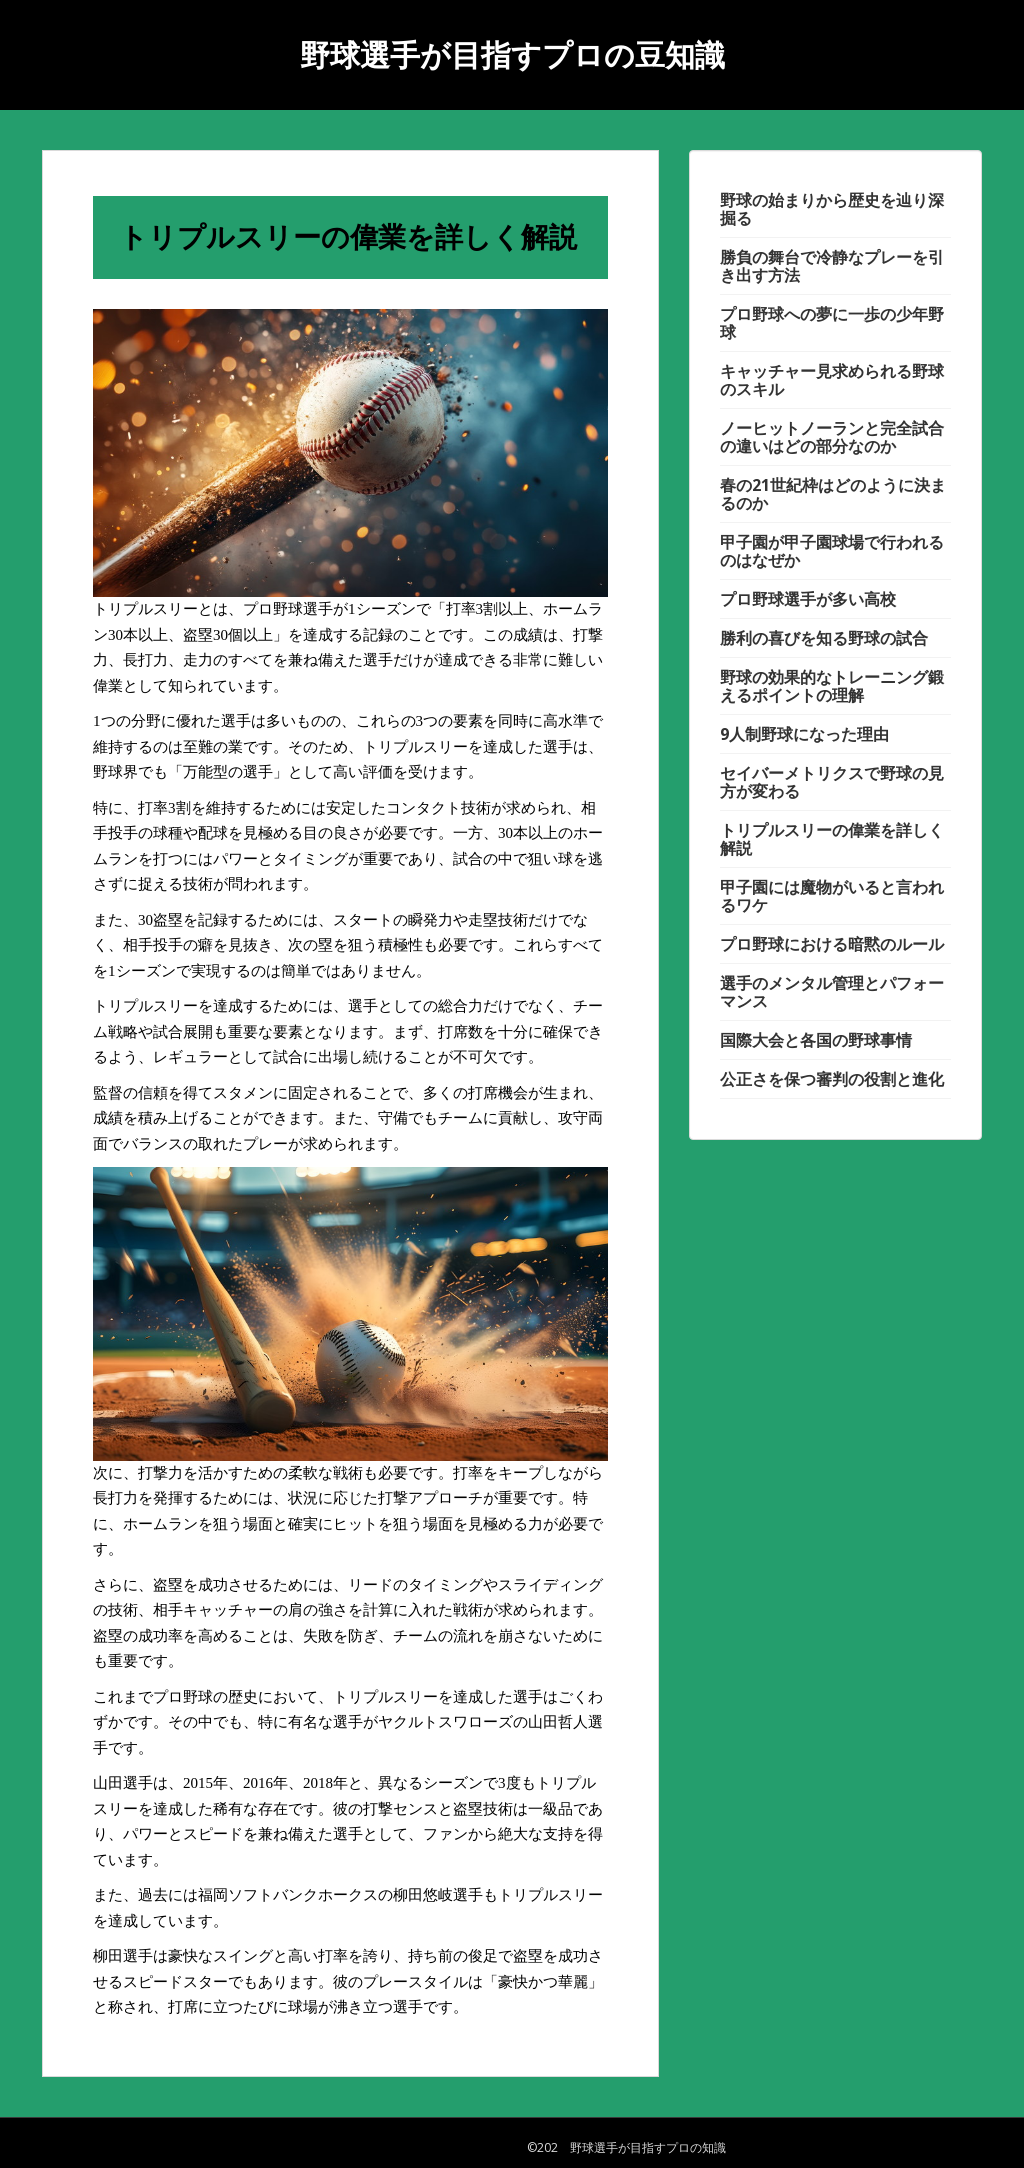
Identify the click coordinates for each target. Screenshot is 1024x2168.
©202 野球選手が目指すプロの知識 (626, 2147)
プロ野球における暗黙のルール (832, 944)
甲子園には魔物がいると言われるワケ (832, 896)
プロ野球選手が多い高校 (808, 599)
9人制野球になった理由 (804, 734)
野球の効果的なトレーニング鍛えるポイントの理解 (832, 686)
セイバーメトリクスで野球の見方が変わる (832, 782)
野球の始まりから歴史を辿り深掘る (832, 209)
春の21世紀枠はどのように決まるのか (833, 494)
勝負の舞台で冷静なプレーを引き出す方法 (832, 266)
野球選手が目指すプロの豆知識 (512, 54)
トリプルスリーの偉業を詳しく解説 (832, 839)
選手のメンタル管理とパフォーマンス (832, 992)
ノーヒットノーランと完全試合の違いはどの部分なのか (832, 437)
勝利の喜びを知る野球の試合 (824, 638)
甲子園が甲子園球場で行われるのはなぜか (832, 551)
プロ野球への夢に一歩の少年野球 (832, 323)
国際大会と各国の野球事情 (816, 1040)
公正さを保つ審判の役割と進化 (832, 1079)
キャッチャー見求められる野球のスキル (832, 380)
